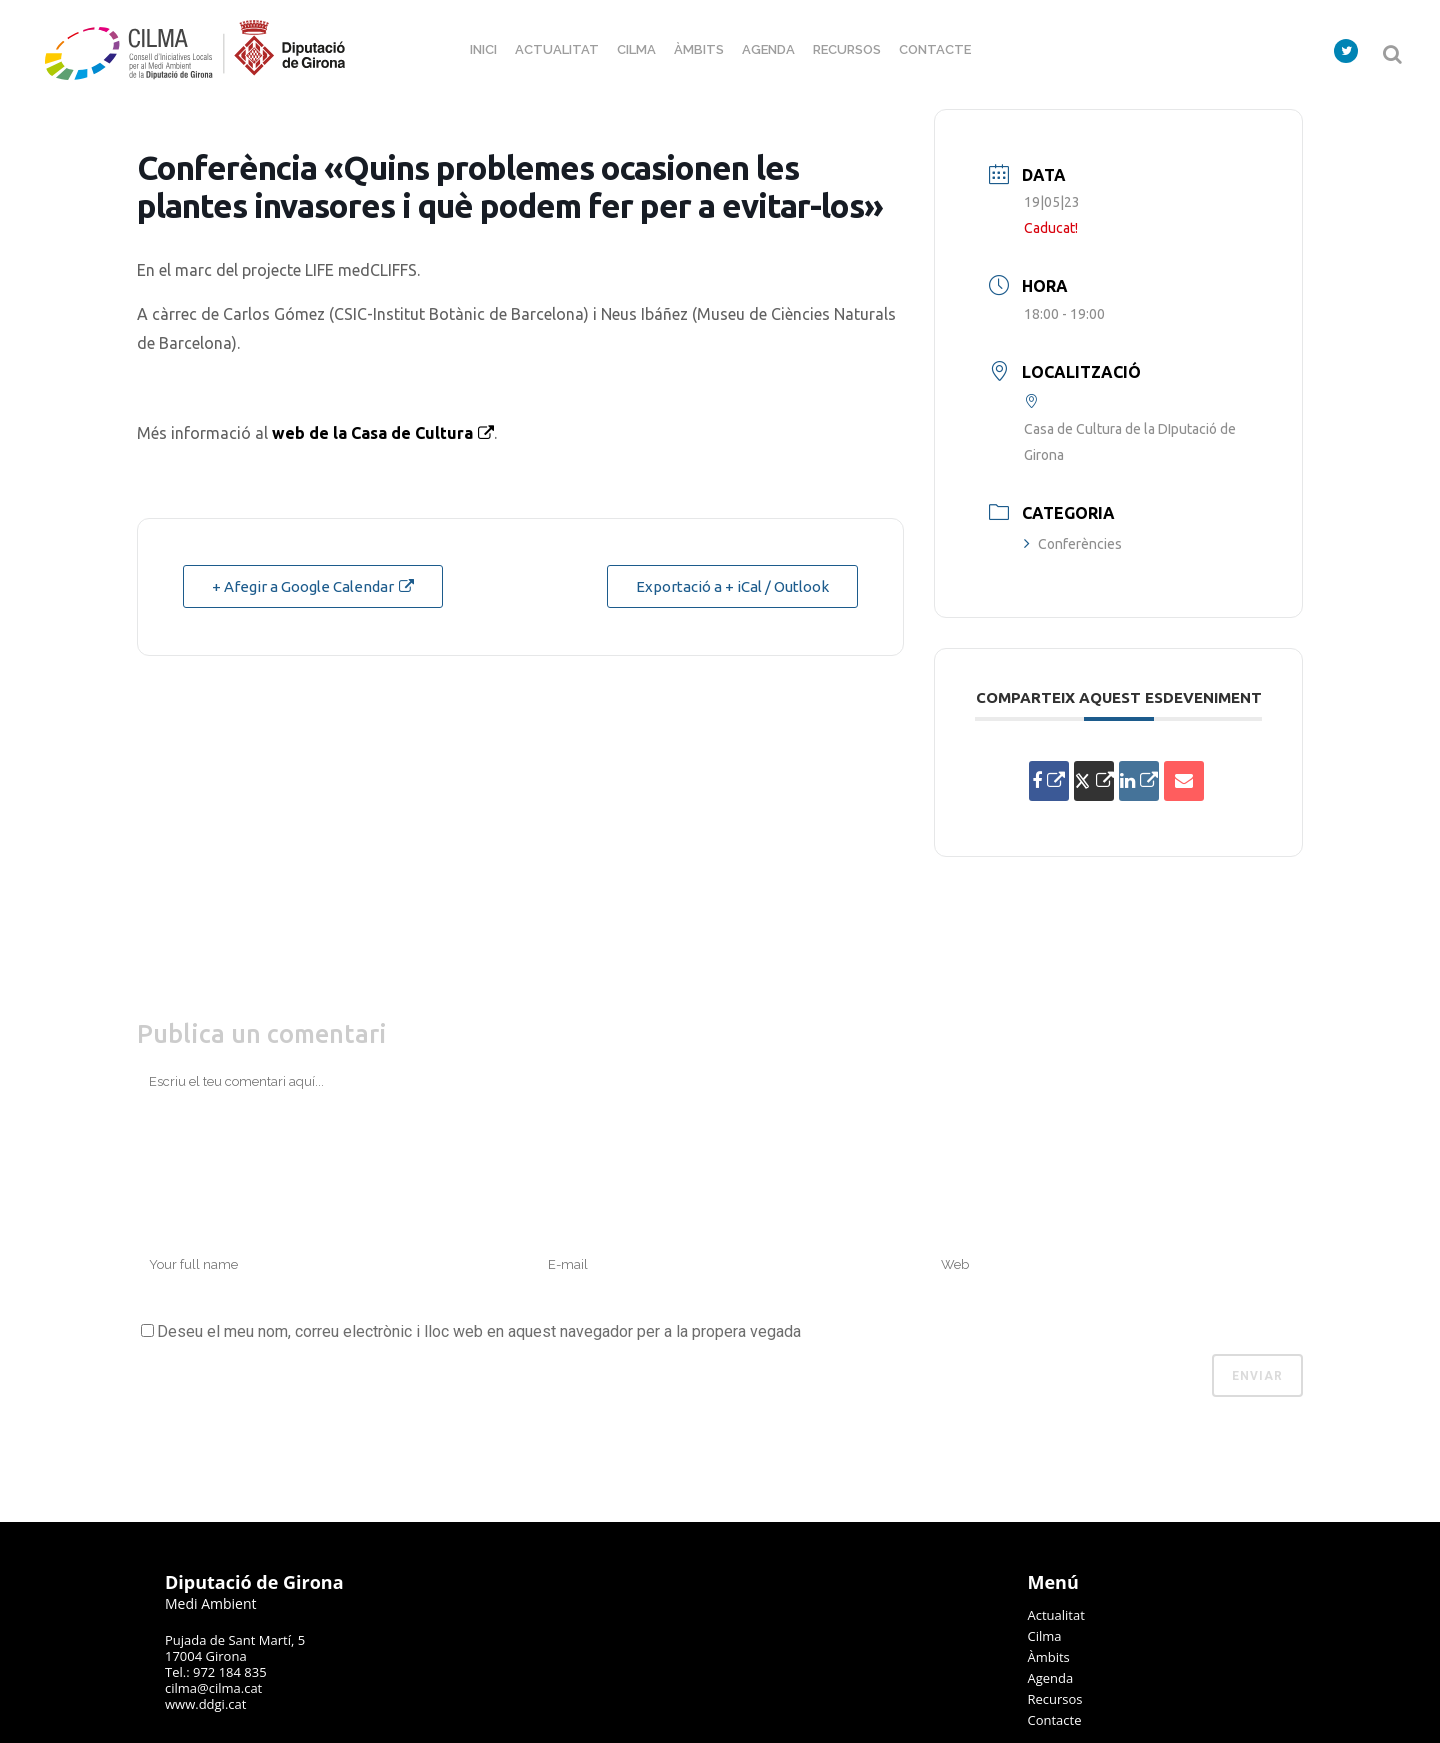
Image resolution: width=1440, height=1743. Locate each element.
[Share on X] (1094, 781)
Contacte (1055, 1720)
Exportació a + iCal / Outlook (732, 586)
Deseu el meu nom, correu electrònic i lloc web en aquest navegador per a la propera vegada (479, 1331)
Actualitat (1056, 1615)
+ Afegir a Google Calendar (303, 586)
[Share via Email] (1184, 781)
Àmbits (1049, 1657)
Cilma (1045, 1636)
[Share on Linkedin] (1139, 781)
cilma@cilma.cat (213, 1688)
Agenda (1051, 1678)
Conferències (1073, 544)
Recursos (1055, 1699)
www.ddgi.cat (205, 1704)
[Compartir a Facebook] (1049, 781)
